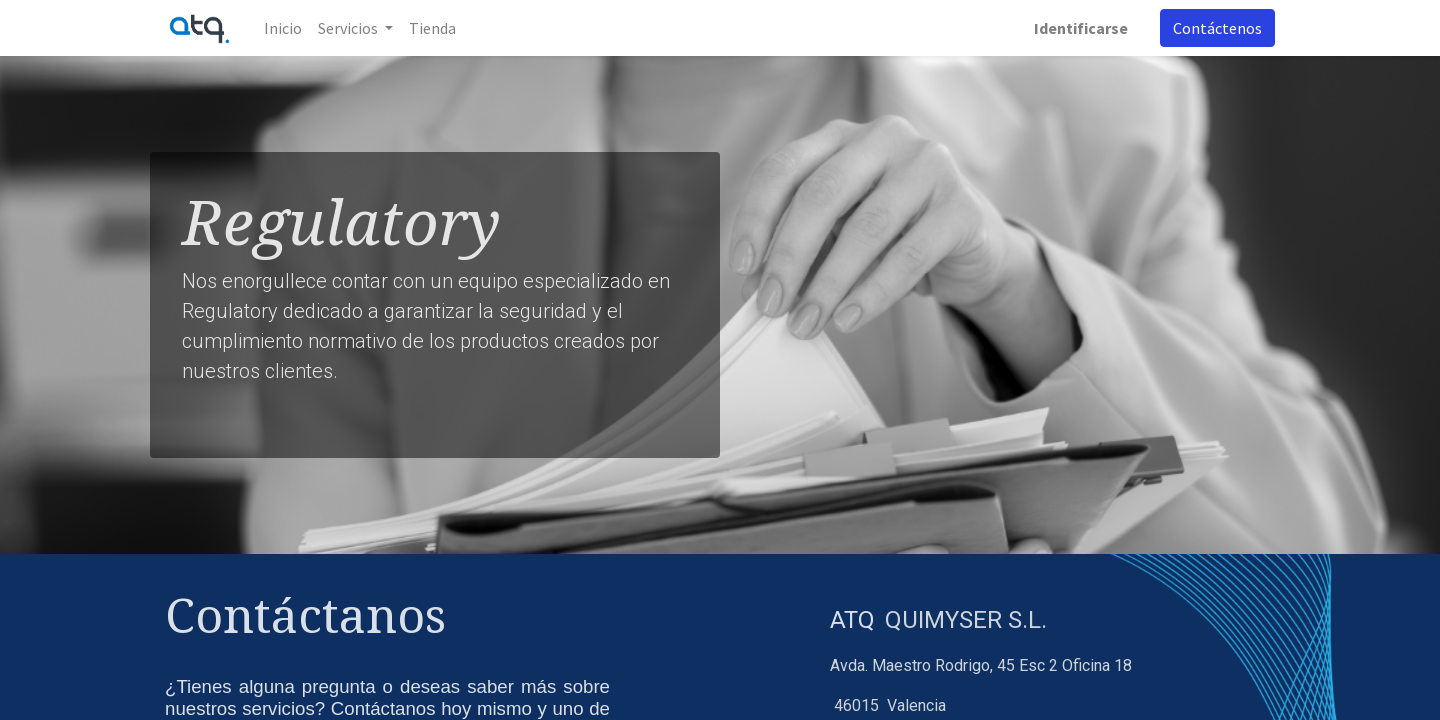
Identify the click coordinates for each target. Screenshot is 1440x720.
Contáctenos (1217, 28)
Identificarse (1081, 28)
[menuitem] (283, 28)
